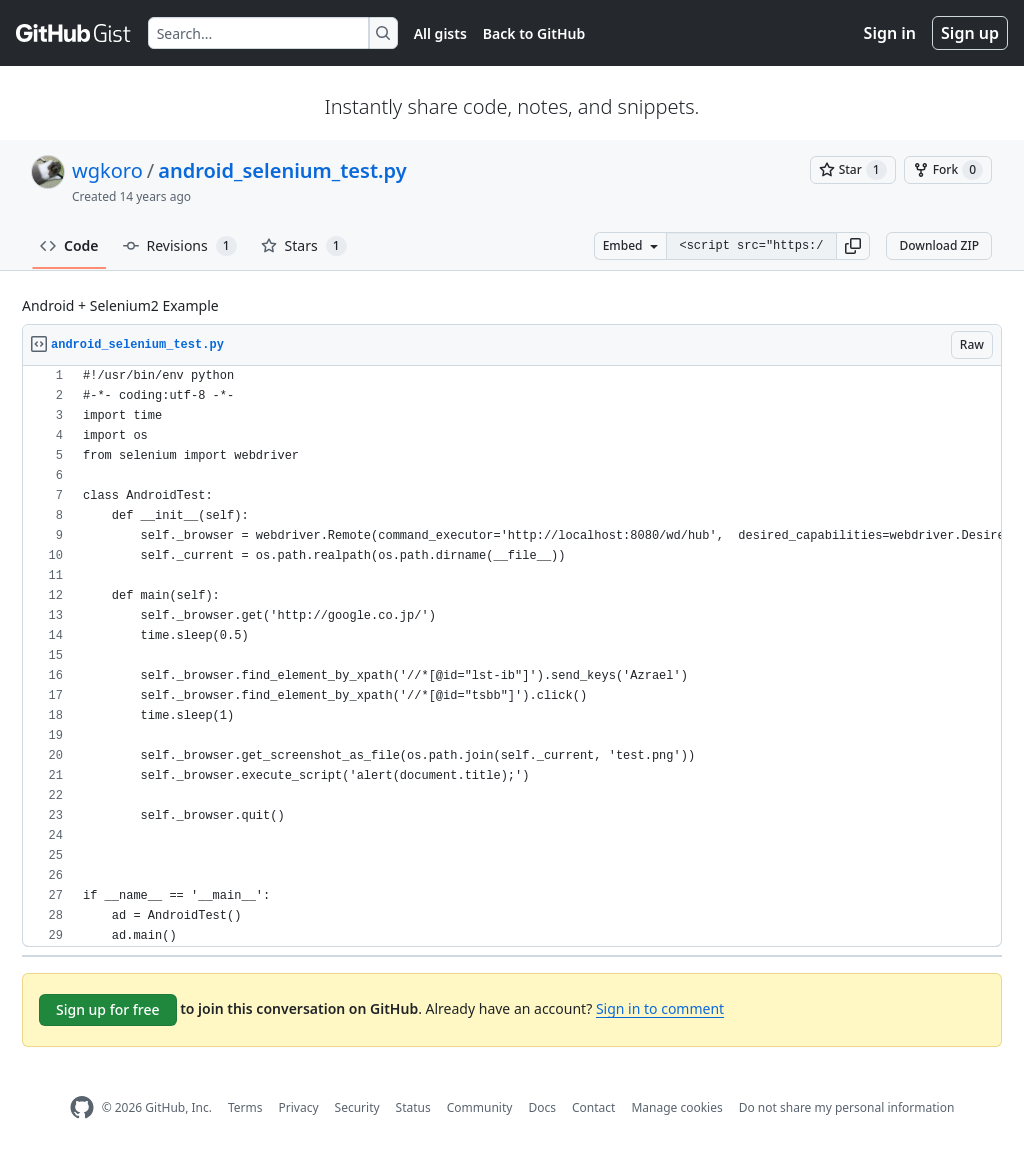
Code (69, 245)
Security (357, 1107)
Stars (304, 246)
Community (480, 1107)
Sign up (970, 33)
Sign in (890, 33)
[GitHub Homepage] (82, 1107)
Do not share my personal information (847, 1107)
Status (413, 1107)
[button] (853, 246)
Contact (593, 1107)
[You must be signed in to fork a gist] (948, 170)
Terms (245, 1107)
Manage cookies (676, 1107)
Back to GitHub (534, 33)
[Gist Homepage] (74, 33)
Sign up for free (108, 1009)
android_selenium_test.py (282, 170)
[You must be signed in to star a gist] (853, 170)
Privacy (299, 1107)
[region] (512, 656)
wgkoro (107, 170)
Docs (542, 1107)
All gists (440, 33)
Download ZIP (939, 245)
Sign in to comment (660, 1008)
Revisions (180, 246)
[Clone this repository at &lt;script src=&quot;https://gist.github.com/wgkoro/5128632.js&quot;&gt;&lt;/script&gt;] (751, 246)
